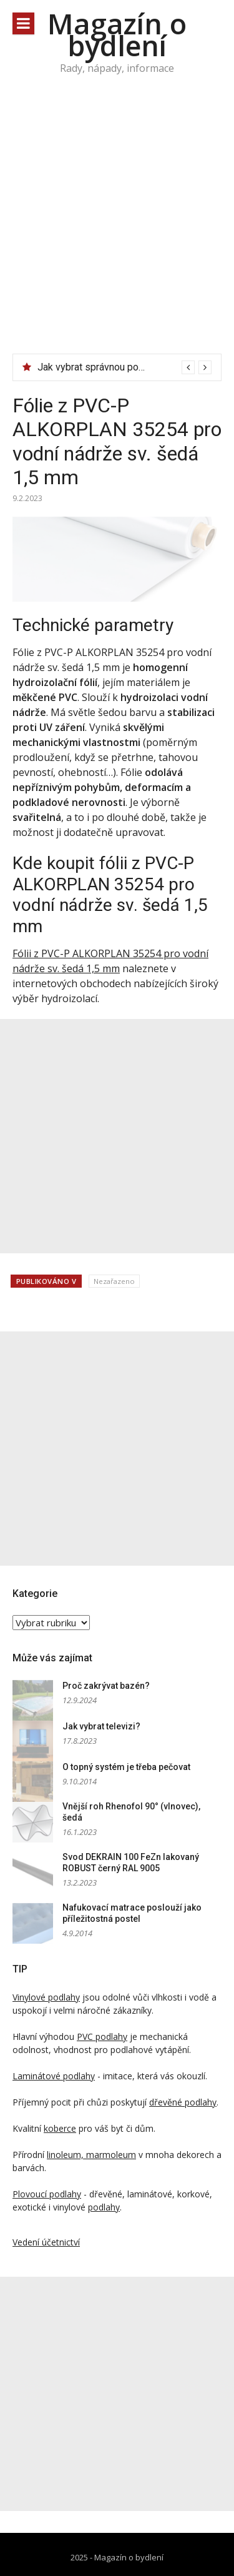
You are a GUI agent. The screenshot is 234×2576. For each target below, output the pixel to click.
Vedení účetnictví (46, 2242)
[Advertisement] (117, 230)
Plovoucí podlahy (46, 2194)
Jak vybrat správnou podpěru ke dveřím (122, 367)
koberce (60, 2128)
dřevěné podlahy (183, 2102)
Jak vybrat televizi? (101, 1726)
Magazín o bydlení (117, 34)
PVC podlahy (102, 2036)
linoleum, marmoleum (91, 2155)
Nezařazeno (114, 1281)
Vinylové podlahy (46, 1997)
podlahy (104, 2207)
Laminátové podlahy (53, 2076)
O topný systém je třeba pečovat (126, 1767)
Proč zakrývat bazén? (106, 1686)
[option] (124, 367)
